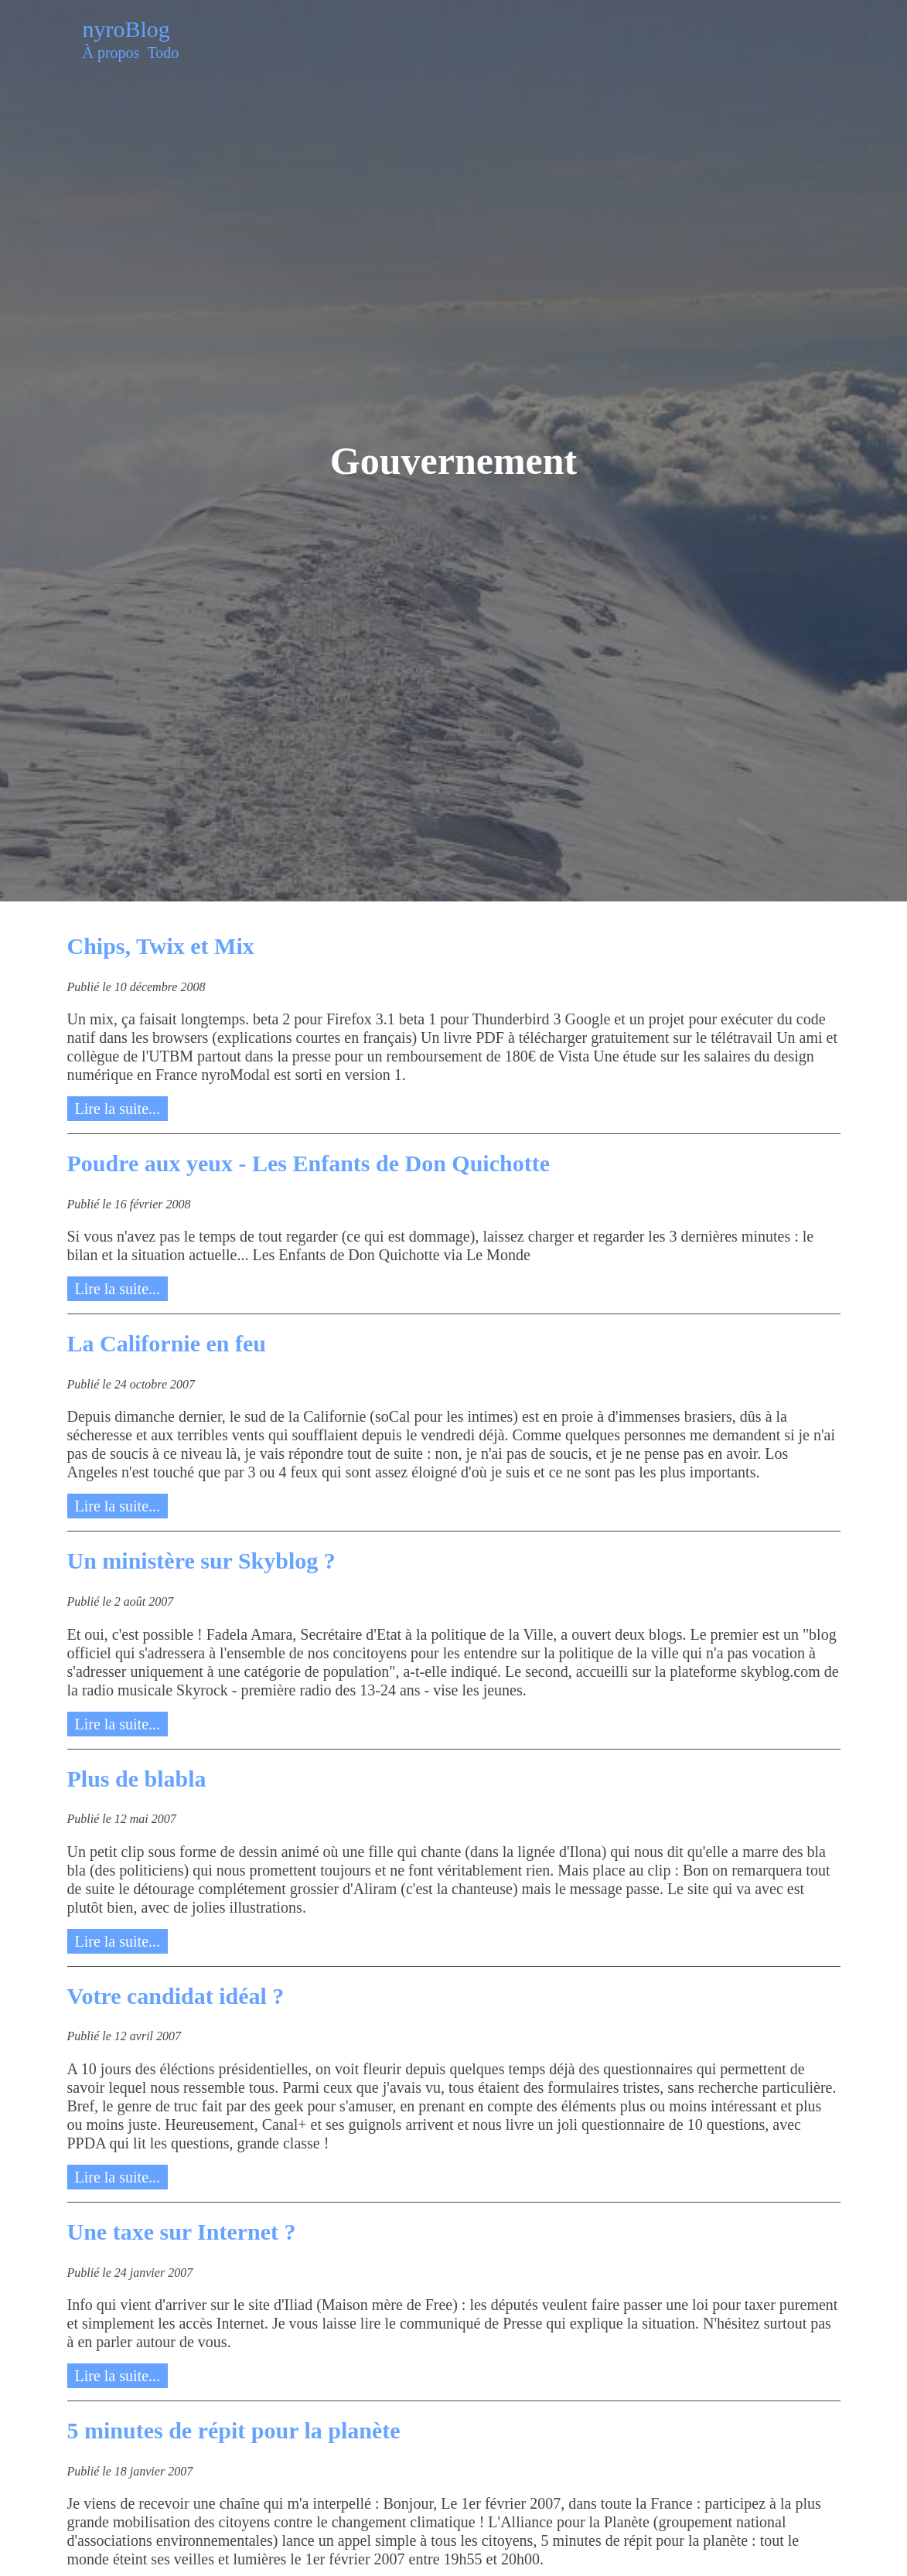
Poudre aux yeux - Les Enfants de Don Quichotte (309, 1163)
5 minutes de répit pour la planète (234, 2430)
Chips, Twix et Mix (160, 946)
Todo (163, 52)
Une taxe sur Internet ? (181, 2231)
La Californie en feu (166, 1343)
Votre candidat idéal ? (176, 1996)
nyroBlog (126, 29)
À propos (111, 52)
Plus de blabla (136, 1778)
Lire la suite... (118, 1108)
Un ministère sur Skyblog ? (201, 1560)
